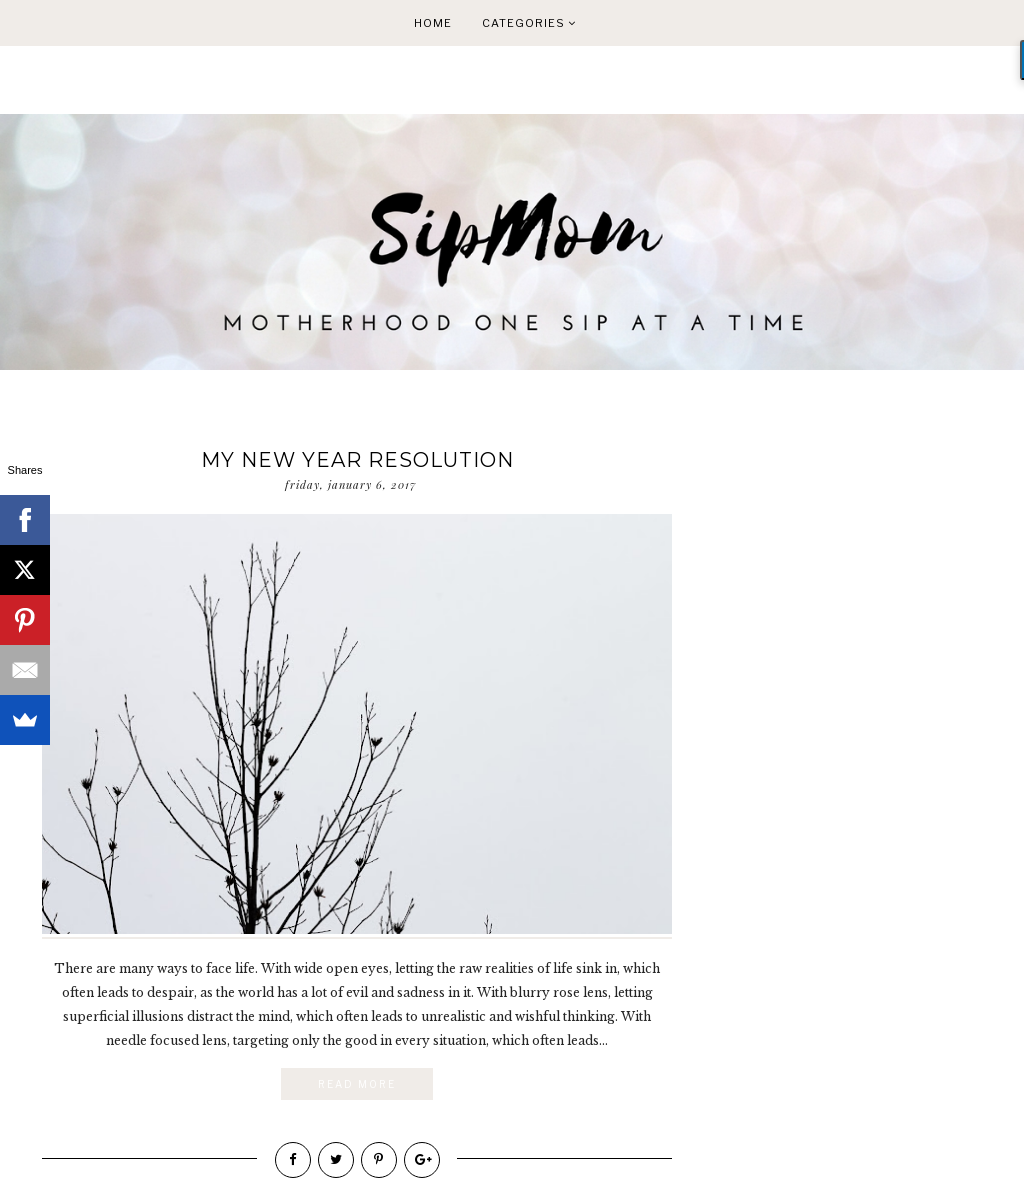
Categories (529, 23)
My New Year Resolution (357, 460)
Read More (357, 1084)
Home (433, 23)
